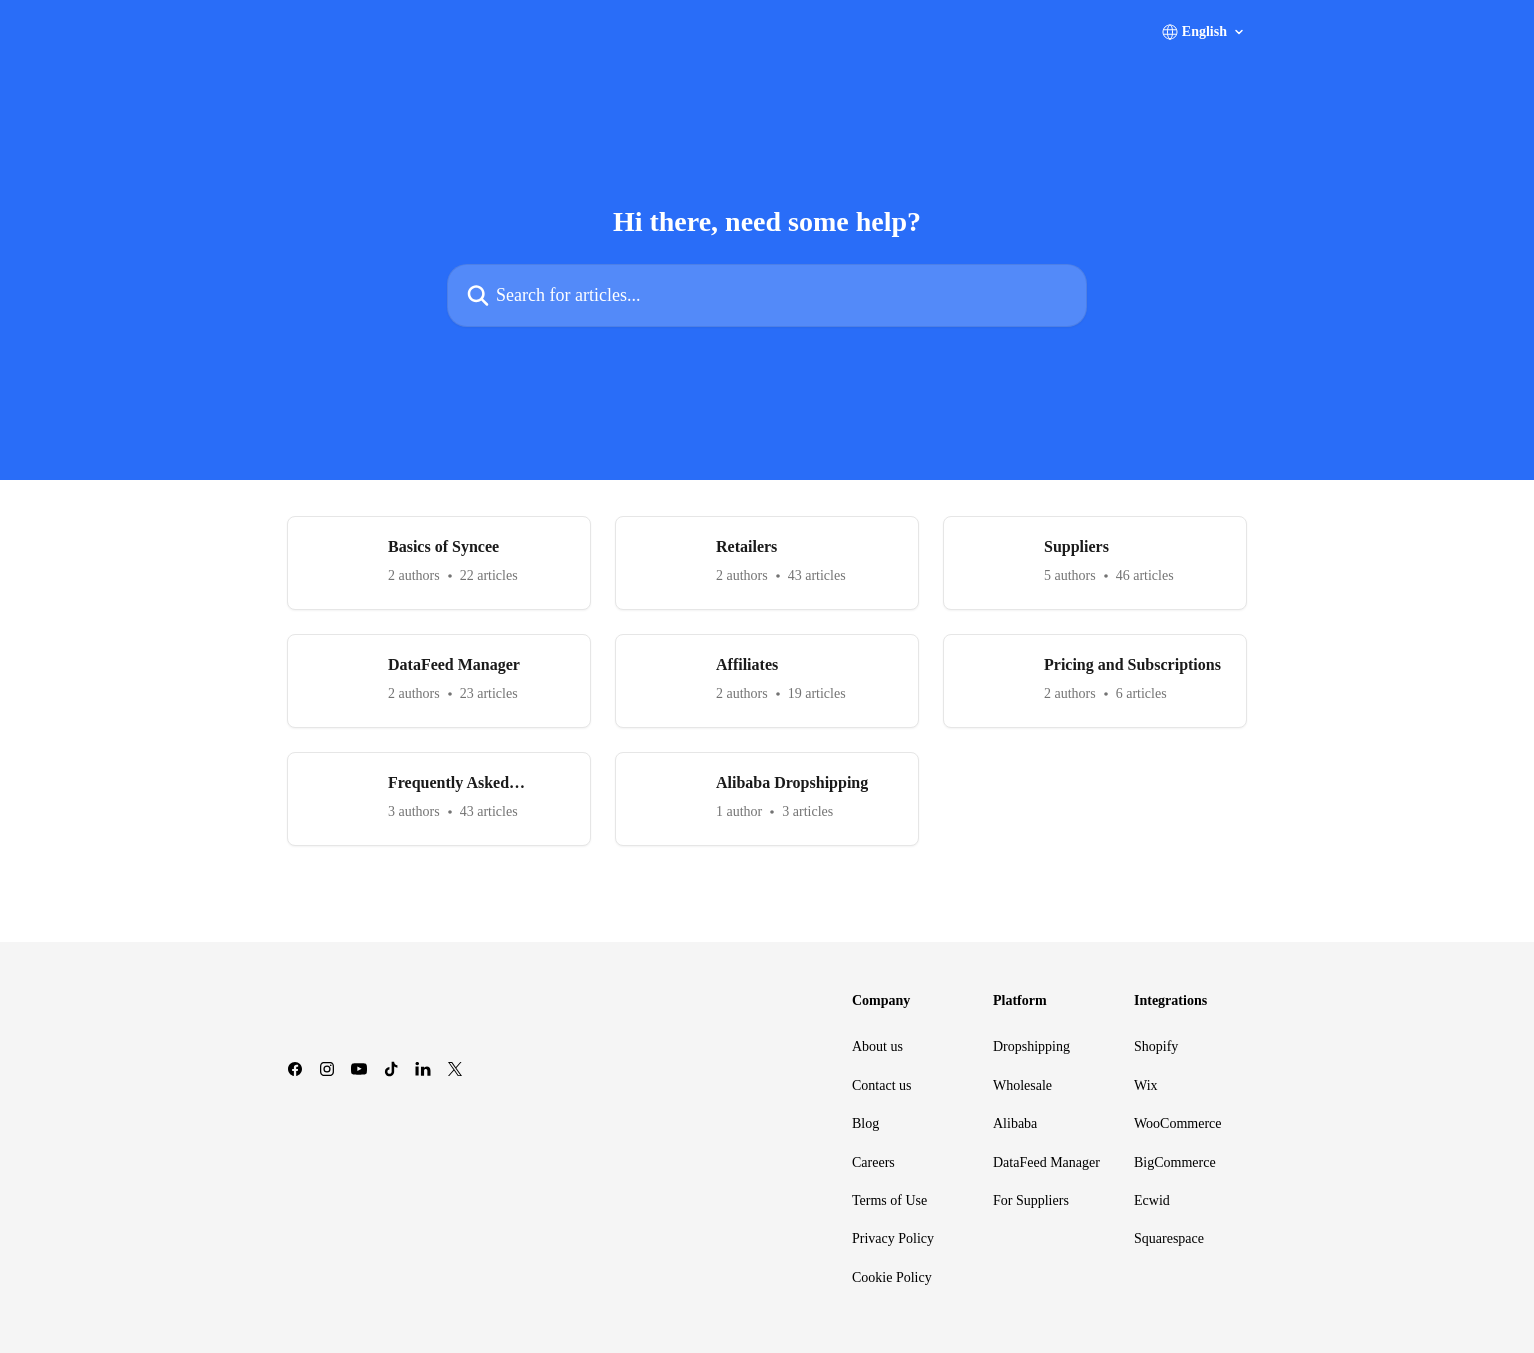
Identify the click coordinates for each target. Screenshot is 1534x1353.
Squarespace (1169, 1238)
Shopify (1156, 1046)
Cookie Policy (892, 1277)
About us (877, 1046)
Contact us (882, 1085)
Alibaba (1015, 1123)
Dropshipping (1031, 1046)
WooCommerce (1178, 1123)
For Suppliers (1031, 1200)
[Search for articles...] (767, 295)
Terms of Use (889, 1200)
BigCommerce (1175, 1162)
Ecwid (1152, 1200)
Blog (865, 1123)
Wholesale (1022, 1085)
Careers (873, 1162)
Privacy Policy (893, 1238)
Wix (1146, 1085)
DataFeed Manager (1046, 1162)
